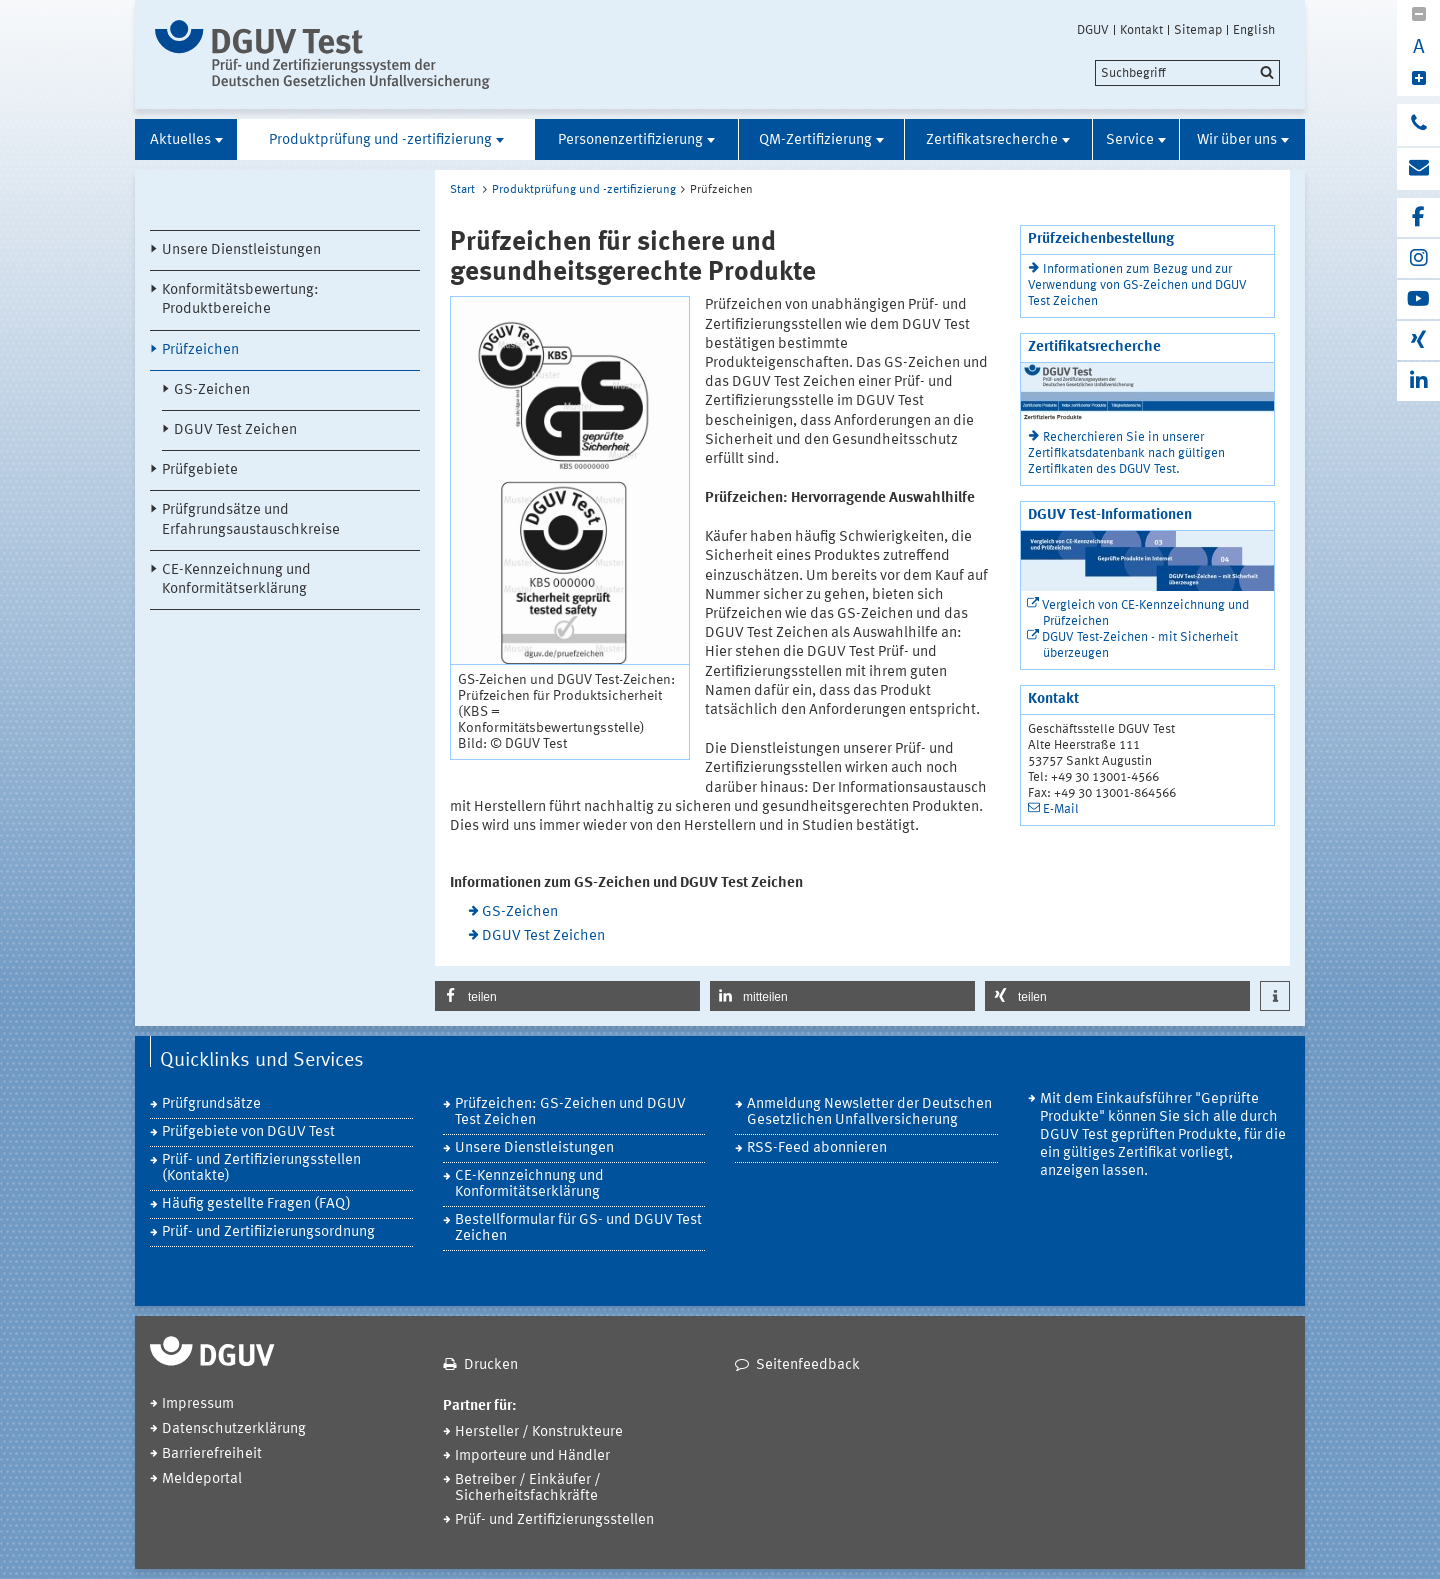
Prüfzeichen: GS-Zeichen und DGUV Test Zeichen (570, 1112)
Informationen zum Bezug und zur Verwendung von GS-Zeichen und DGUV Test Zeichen (1137, 285)
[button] (567, 996)
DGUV (1093, 30)
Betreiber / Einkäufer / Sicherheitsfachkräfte (528, 1488)
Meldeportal (202, 1479)
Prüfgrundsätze (211, 1104)
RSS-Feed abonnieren (817, 1148)
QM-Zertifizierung (815, 140)
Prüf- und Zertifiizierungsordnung (268, 1232)
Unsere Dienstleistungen (241, 250)
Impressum (198, 1404)
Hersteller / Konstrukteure (539, 1432)
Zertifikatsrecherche (992, 140)
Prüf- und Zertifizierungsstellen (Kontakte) (261, 1168)
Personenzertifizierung (630, 140)
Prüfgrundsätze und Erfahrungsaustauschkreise (251, 520)
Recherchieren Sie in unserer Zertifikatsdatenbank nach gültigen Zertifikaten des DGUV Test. (1126, 453)
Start (462, 190)
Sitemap (1198, 30)
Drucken (491, 1365)
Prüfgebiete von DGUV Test (248, 1132)
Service (1130, 140)
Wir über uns (1237, 140)
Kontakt (1141, 30)
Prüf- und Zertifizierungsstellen (554, 1520)
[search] (1187, 73)
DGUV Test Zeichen (235, 430)
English (1254, 30)
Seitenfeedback (808, 1365)
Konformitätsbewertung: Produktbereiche (240, 300)
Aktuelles (180, 140)
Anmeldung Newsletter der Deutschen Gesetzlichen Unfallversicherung (869, 1112)
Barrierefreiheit (212, 1454)
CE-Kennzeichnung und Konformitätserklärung (236, 580)
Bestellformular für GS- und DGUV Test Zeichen (578, 1228)
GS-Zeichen (212, 390)
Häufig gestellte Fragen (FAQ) (256, 1204)
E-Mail (1061, 809)
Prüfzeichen (200, 350)
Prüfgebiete (200, 470)
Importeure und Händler (532, 1456)
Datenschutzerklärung (234, 1429)
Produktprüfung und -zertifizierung (380, 140)
